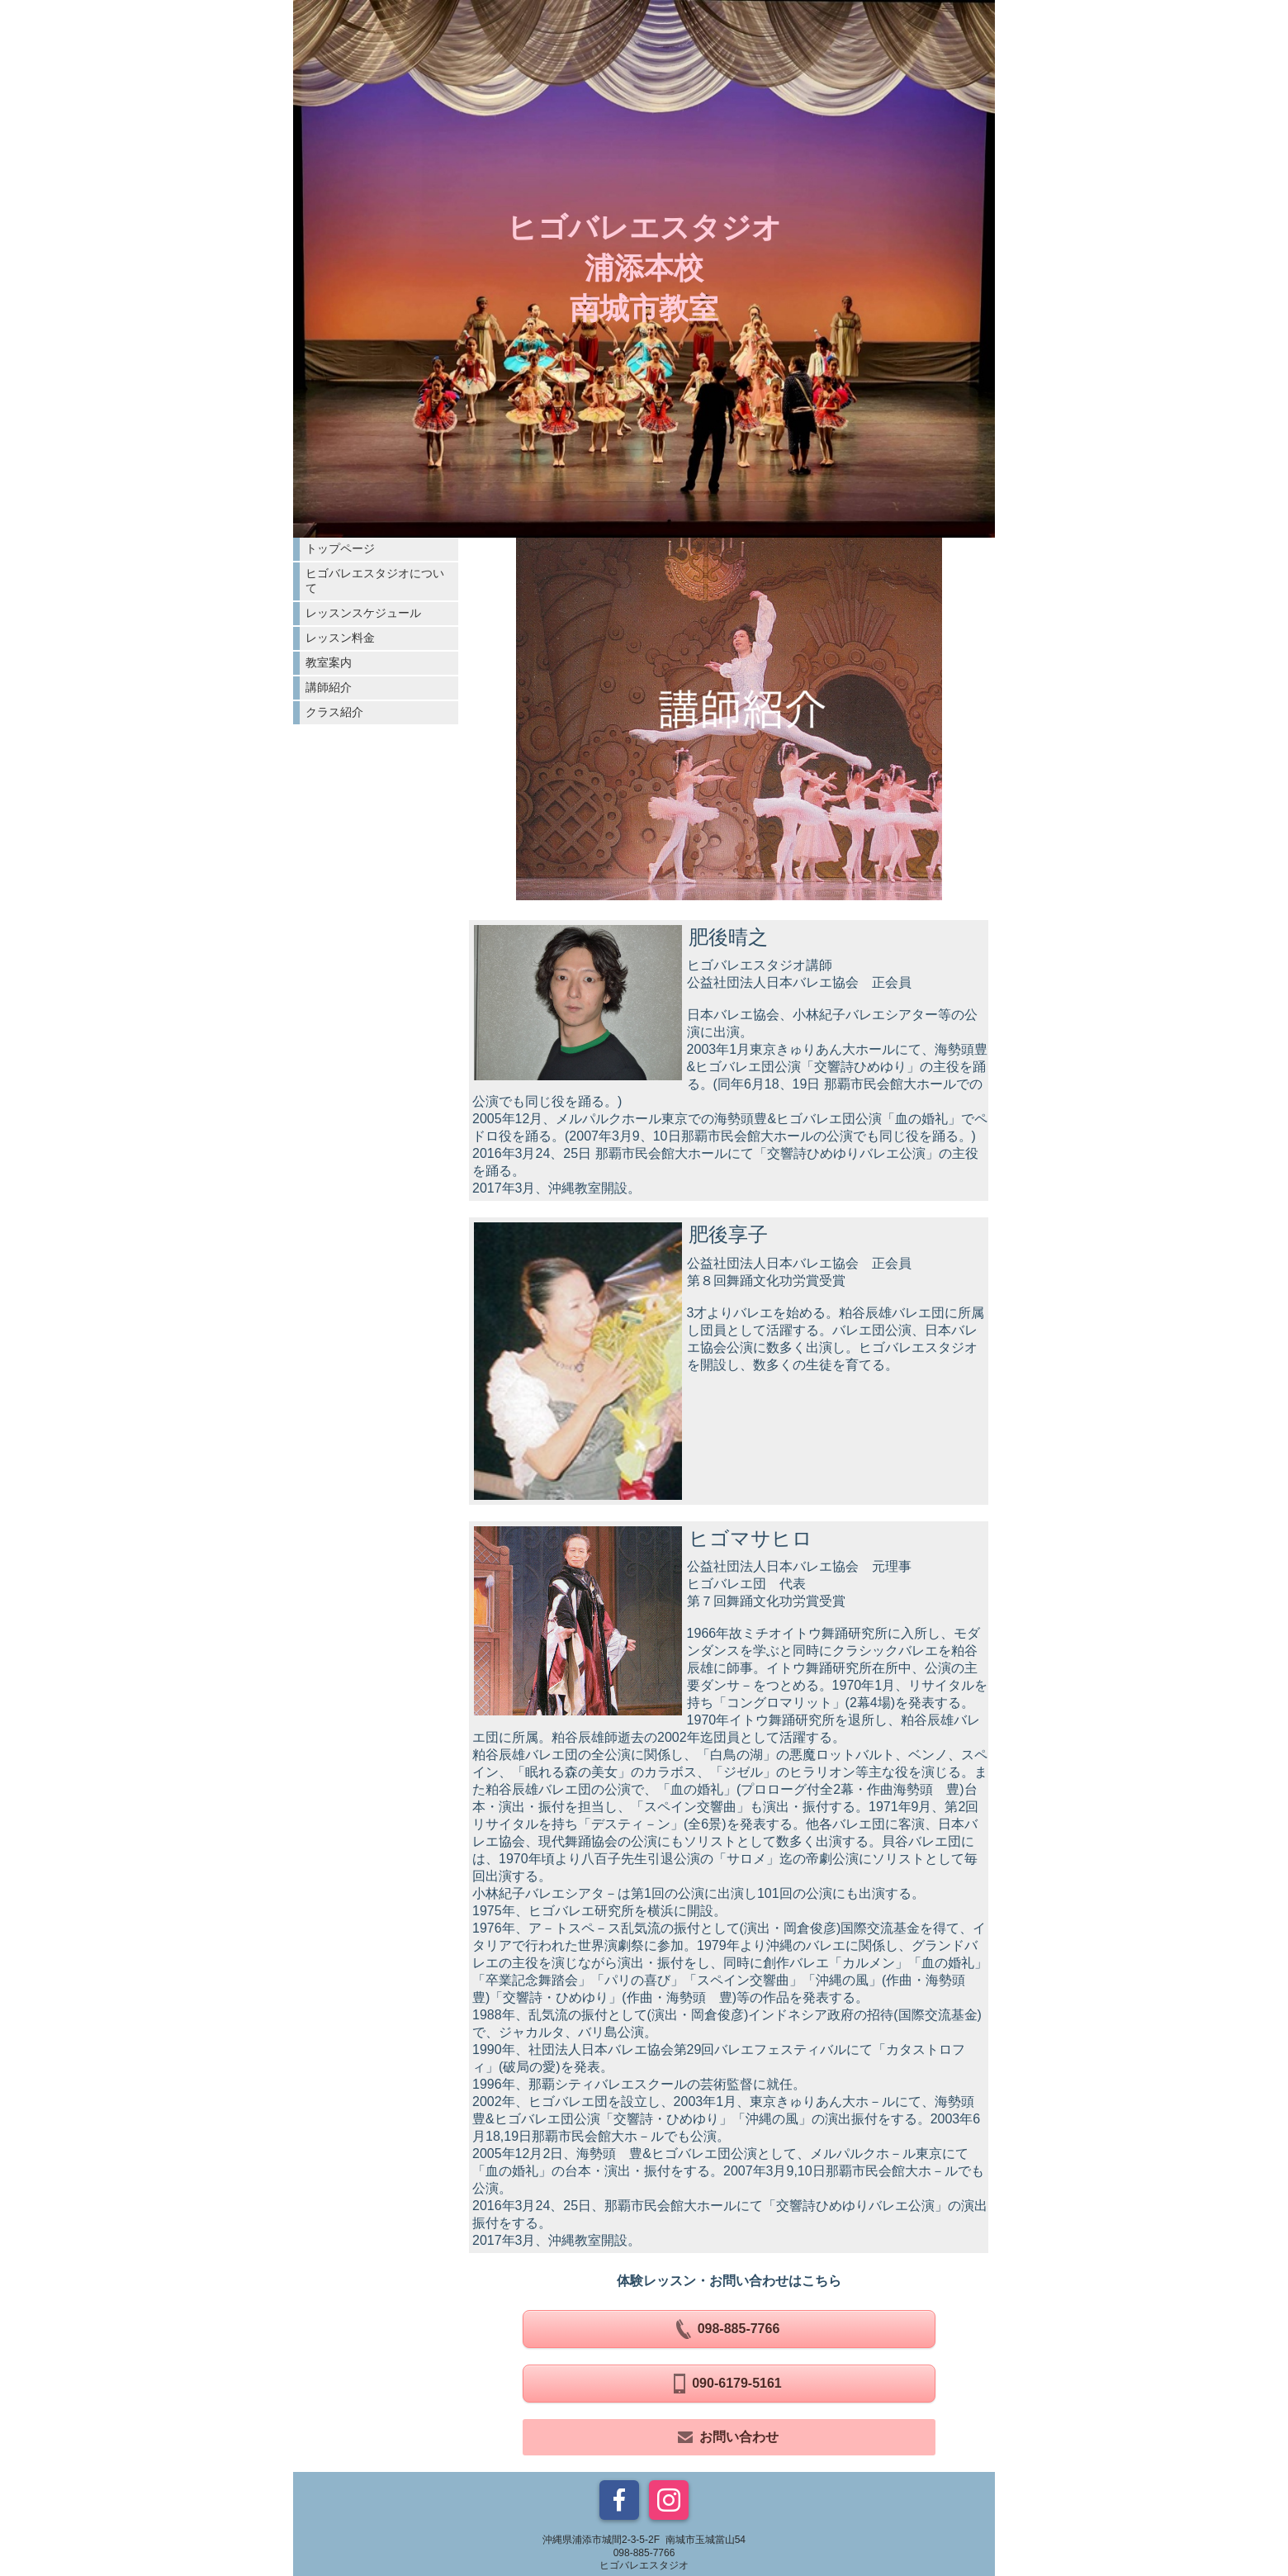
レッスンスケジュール (363, 612)
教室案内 (328, 662)
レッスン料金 (340, 637)
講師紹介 (328, 687)
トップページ (340, 548)
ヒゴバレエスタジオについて (374, 581)
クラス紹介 (334, 712)
